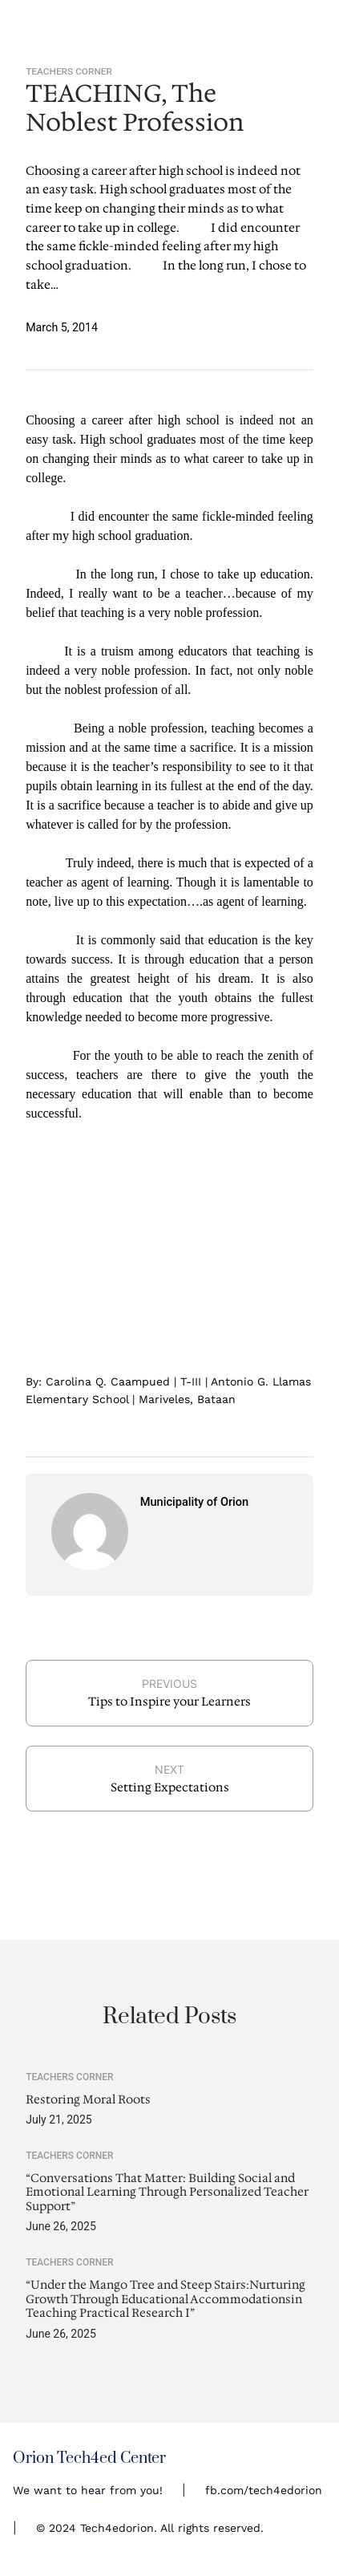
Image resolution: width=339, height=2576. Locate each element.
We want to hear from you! (88, 2490)
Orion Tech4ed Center (89, 2458)
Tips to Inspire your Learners (169, 1702)
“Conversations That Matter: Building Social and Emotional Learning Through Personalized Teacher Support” (167, 2193)
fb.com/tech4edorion (263, 2490)
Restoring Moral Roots (88, 2100)
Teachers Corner (69, 71)
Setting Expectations (170, 1787)
